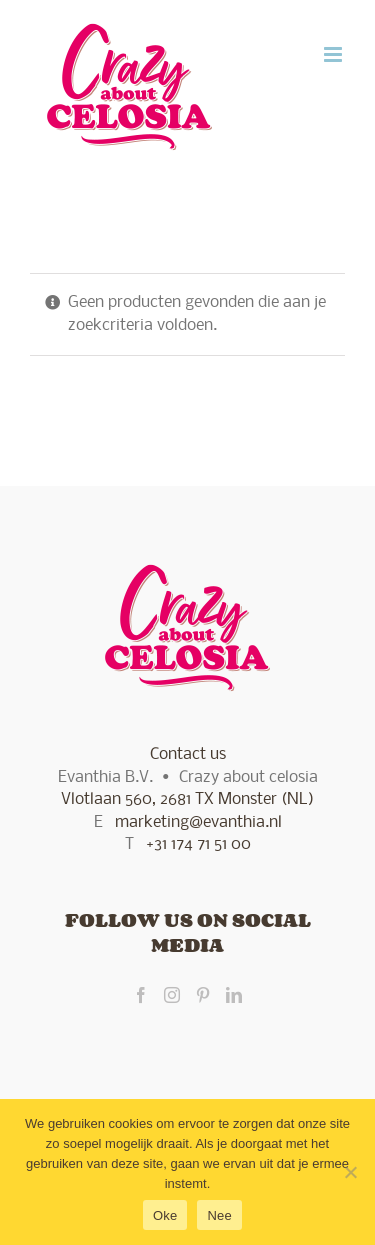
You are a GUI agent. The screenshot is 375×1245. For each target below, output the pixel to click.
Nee (219, 1215)
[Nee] (350, 1172)
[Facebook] (141, 995)
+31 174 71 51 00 (198, 844)
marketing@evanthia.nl (198, 822)
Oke (165, 1215)
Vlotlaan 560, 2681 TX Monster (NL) (187, 799)
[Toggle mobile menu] (334, 54)
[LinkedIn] (234, 995)
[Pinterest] (203, 995)
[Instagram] (172, 995)
